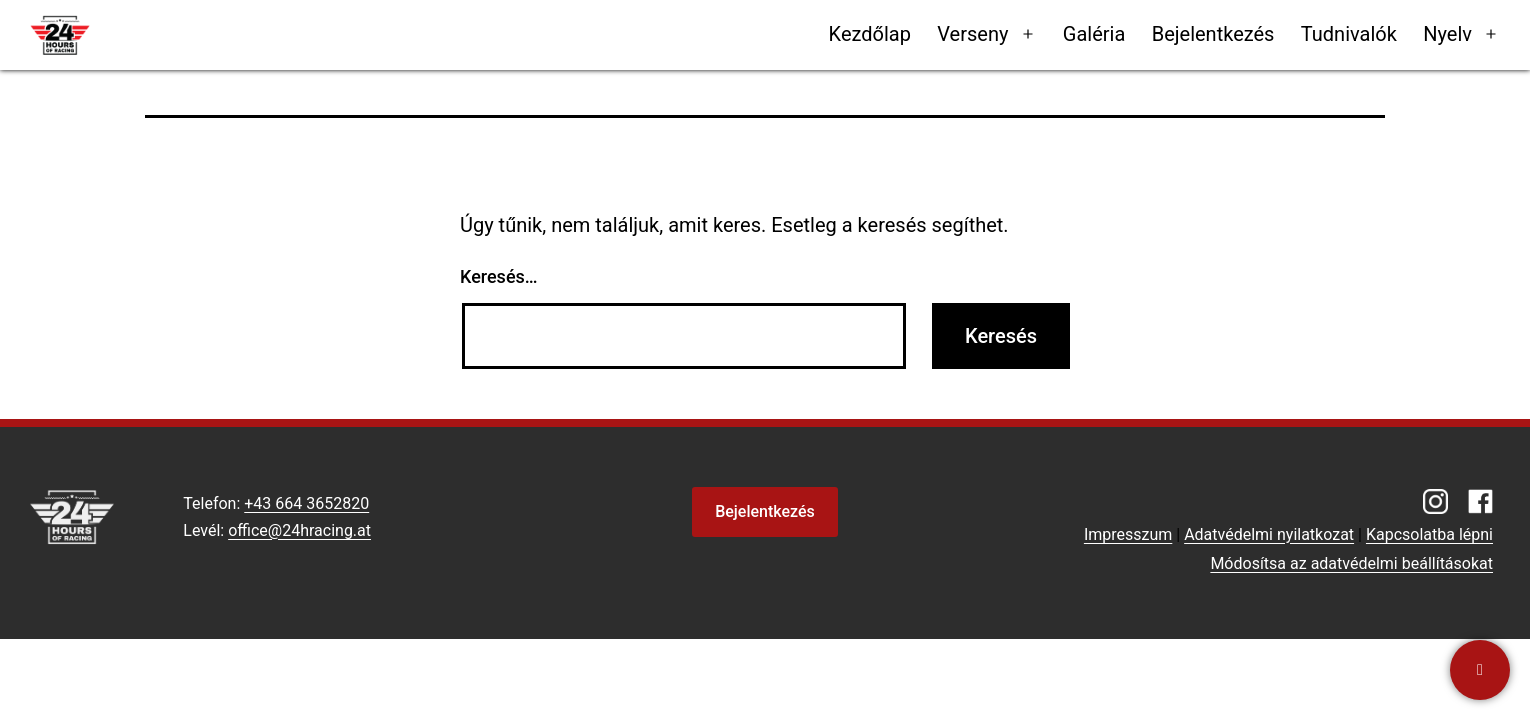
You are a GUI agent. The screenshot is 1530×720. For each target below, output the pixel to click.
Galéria (1094, 34)
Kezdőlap (870, 34)
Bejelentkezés (1213, 34)
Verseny (972, 34)
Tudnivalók (1349, 34)
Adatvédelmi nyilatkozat (1269, 534)
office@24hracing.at (299, 530)
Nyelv (1447, 34)
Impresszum (1128, 534)
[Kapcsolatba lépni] (1480, 670)
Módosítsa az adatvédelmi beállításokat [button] (1351, 563)
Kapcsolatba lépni (1429, 534)
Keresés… (499, 276)
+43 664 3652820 (306, 503)
